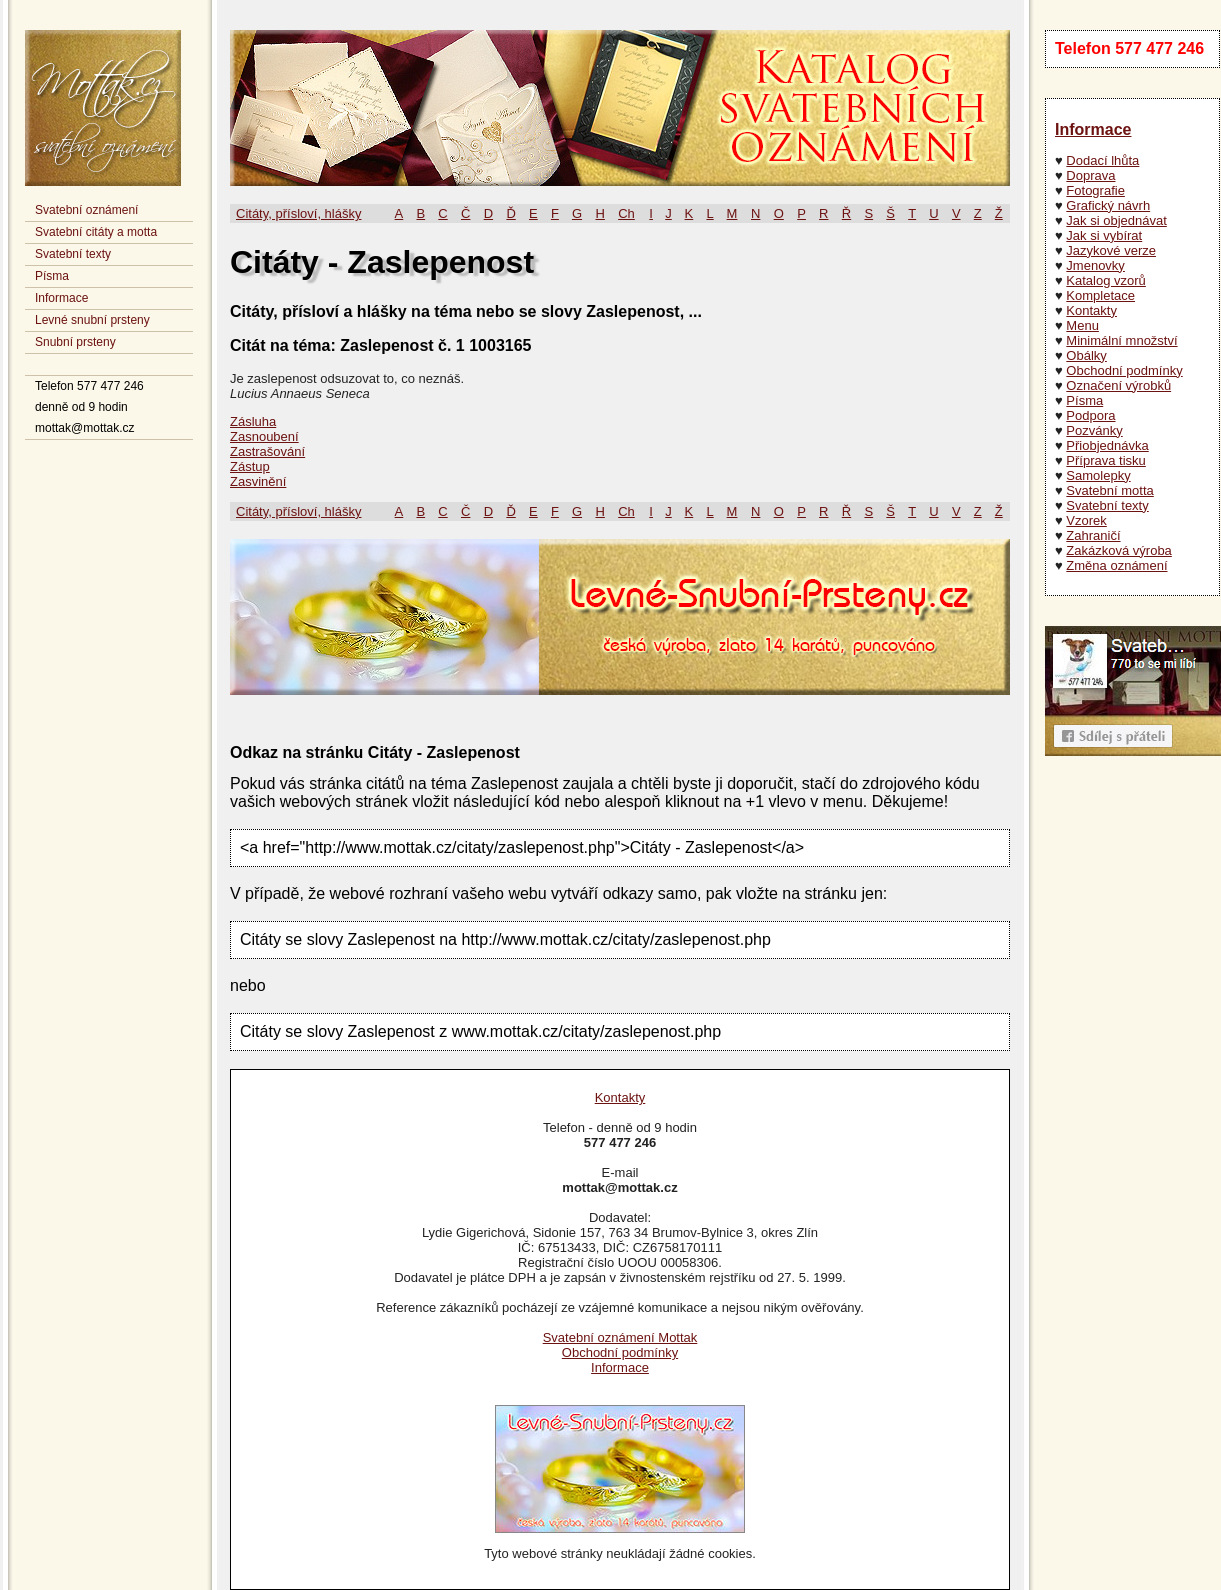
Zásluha (253, 421)
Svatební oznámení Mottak (620, 1337)
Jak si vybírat (1104, 235)
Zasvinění (258, 481)
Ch (626, 213)
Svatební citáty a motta (96, 232)
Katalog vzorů (1106, 280)
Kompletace (1100, 295)
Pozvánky (1094, 430)
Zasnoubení (264, 436)
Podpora (1090, 415)
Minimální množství (1121, 340)
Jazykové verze (1111, 250)
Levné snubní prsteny (92, 320)
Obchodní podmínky (1124, 370)
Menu (1082, 325)
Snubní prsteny (75, 342)
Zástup (250, 466)
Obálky (1086, 355)
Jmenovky (1095, 265)
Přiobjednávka (1107, 445)
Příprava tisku (1105, 460)
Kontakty (1091, 310)
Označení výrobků (1118, 385)
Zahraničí (1093, 535)
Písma (52, 276)
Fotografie (1095, 190)
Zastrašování (267, 451)
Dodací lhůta (1102, 160)
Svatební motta (1109, 490)
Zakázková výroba (1119, 550)
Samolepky (1098, 475)
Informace (61, 298)
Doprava (1090, 175)
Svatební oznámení (86, 210)
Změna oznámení (1116, 565)
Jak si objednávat (1116, 220)
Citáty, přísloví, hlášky (298, 213)
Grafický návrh (1108, 205)
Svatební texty (73, 254)
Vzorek (1086, 520)
